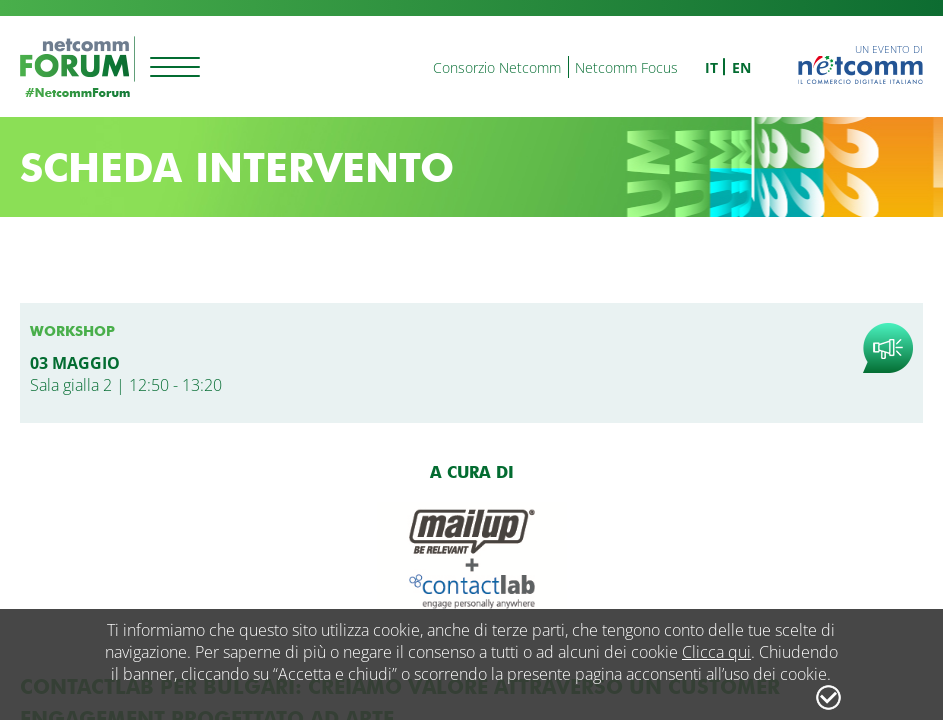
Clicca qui (716, 652)
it (711, 67)
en (741, 67)
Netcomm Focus (626, 67)
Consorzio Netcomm (497, 67)
